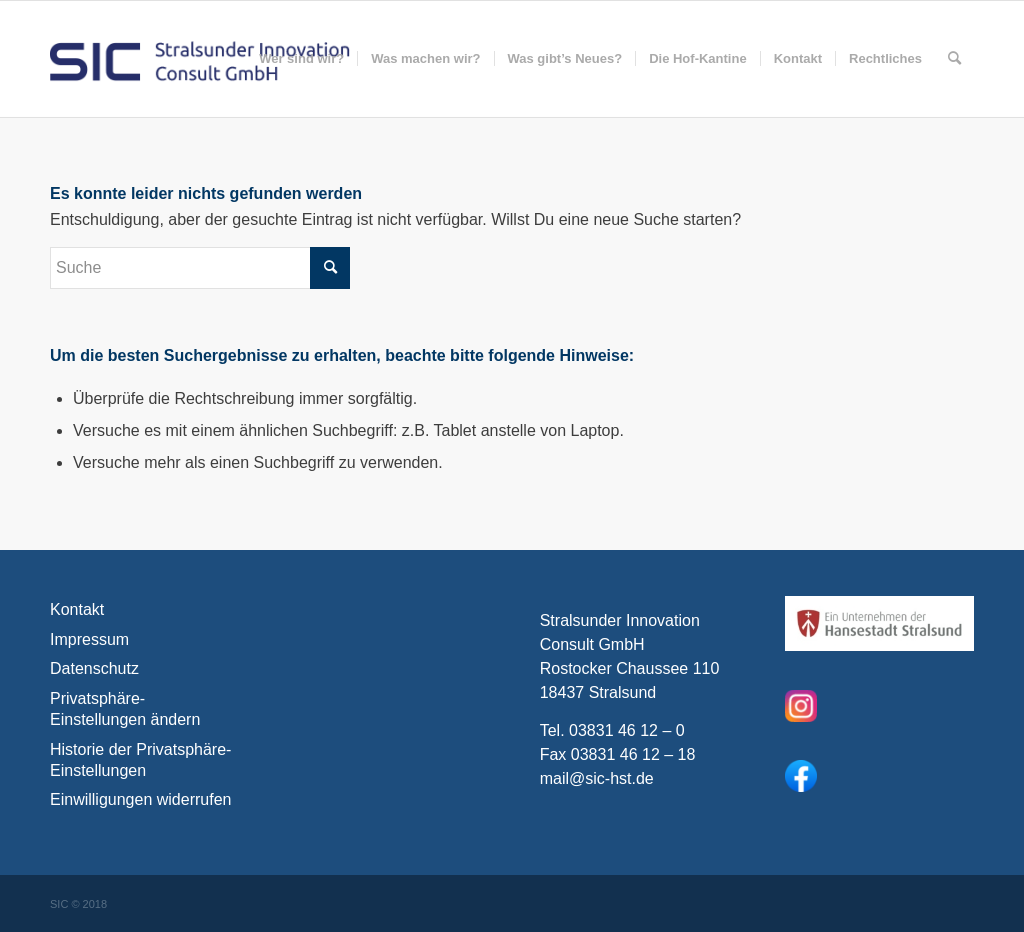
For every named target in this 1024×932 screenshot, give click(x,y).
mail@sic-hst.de (597, 778)
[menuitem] (301, 59)
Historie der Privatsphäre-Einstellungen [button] (140, 760)
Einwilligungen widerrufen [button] (140, 799)
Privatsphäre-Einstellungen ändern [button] (125, 709)
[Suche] (954, 59)
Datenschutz (94, 668)
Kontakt (77, 609)
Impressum (89, 639)
